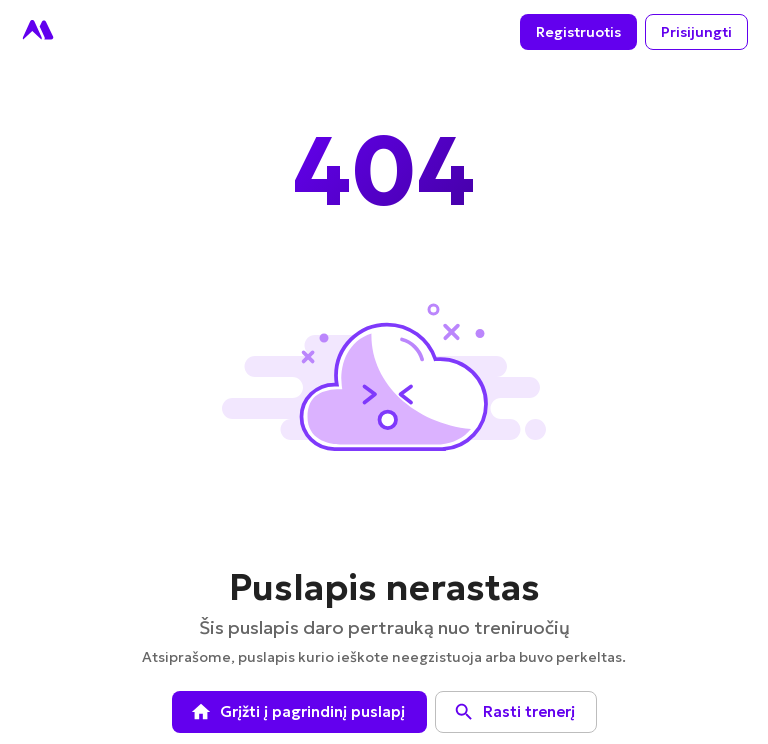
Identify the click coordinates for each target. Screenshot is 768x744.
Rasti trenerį (516, 712)
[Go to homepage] (38, 32)
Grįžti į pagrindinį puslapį (299, 712)
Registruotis (578, 32)
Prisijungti (696, 32)
